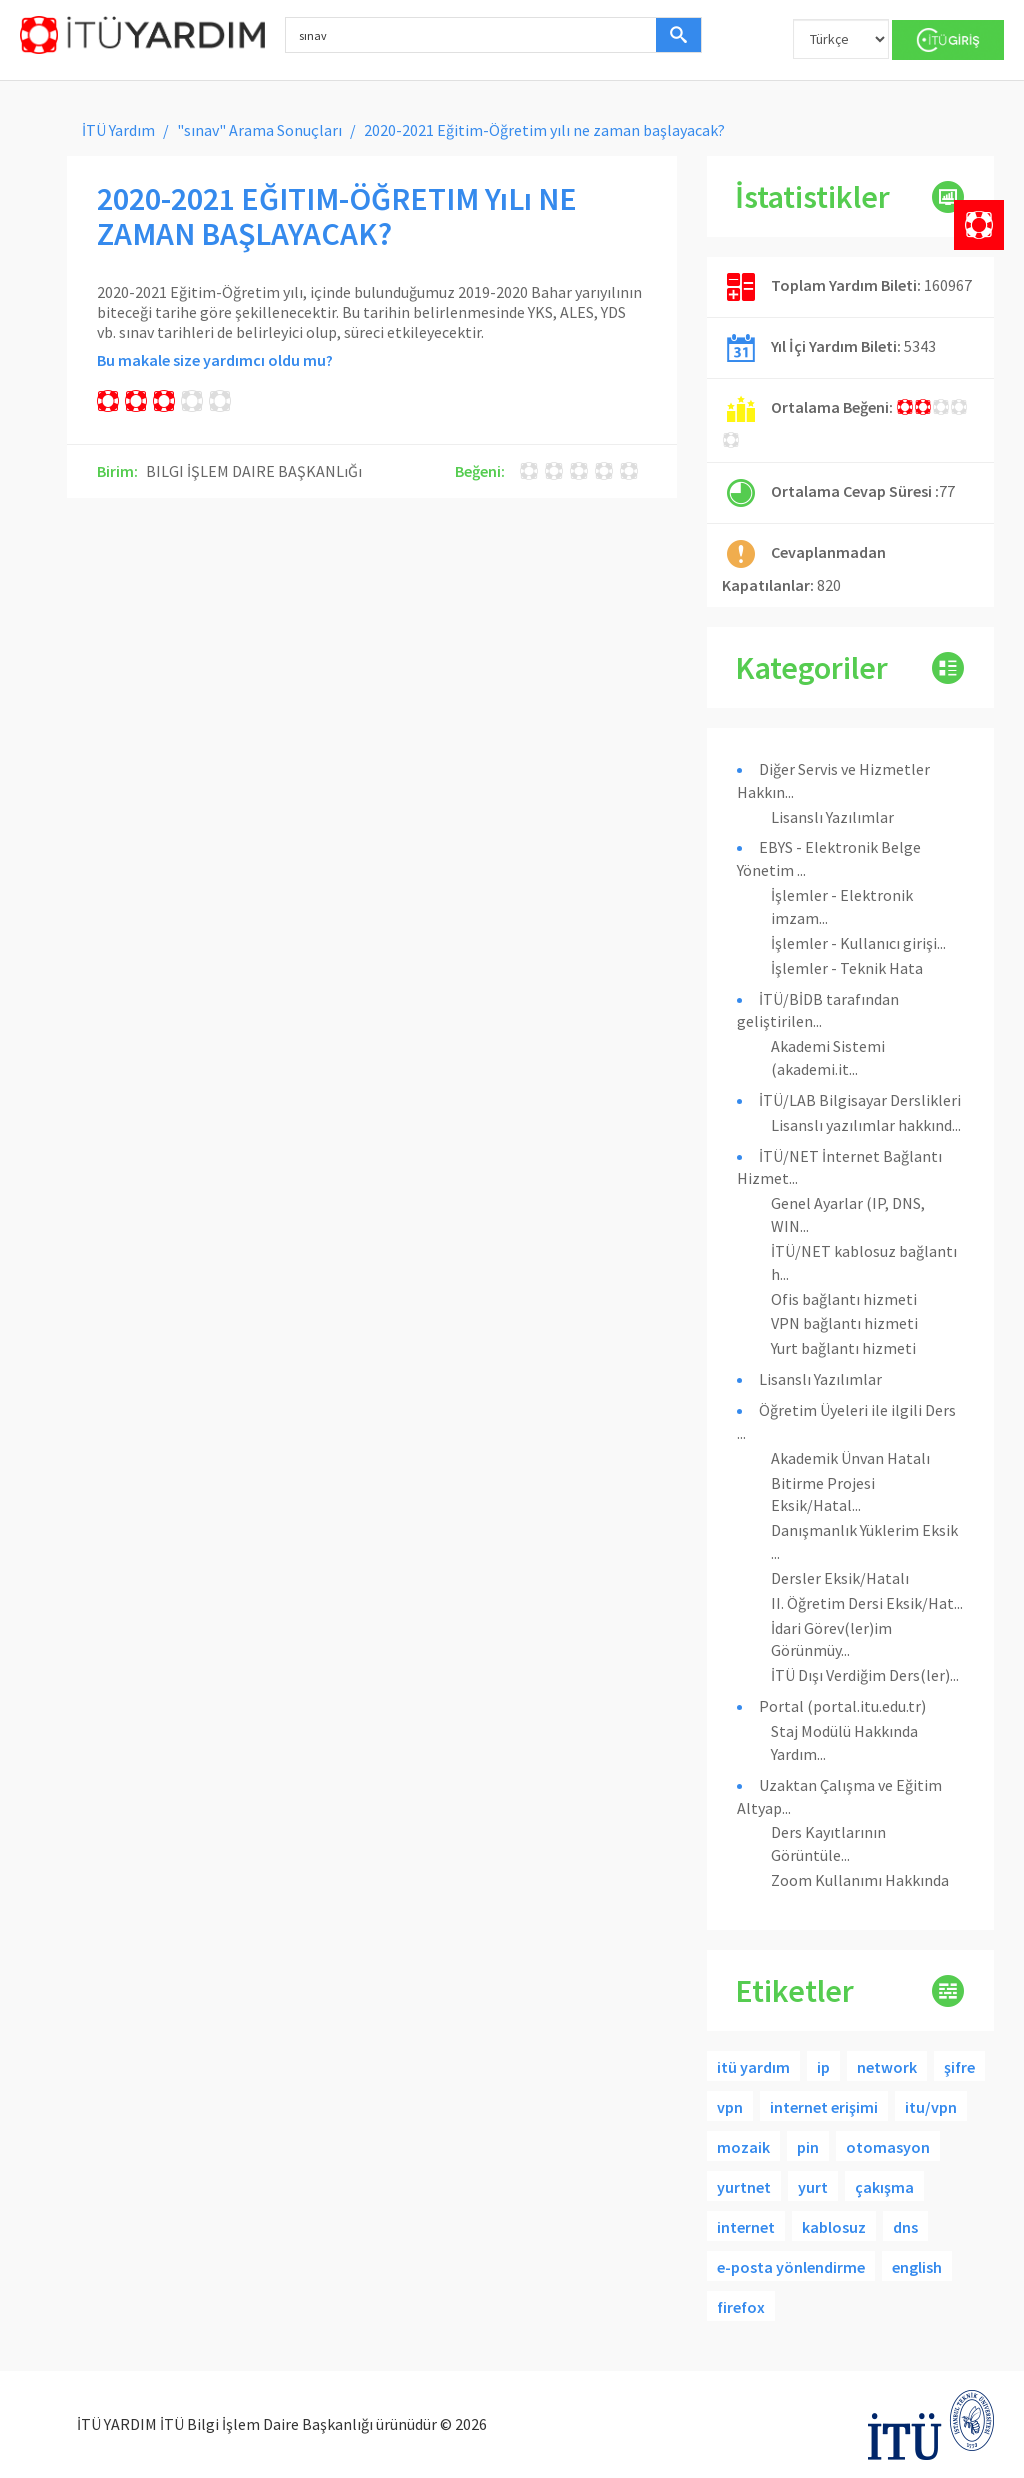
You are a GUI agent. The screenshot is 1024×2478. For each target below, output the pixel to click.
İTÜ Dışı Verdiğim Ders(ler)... (865, 1675)
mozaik (743, 2147)
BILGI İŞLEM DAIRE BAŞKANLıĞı (254, 471)
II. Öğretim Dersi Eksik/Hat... (867, 1603)
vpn (730, 2107)
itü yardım (753, 2067)
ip (823, 2067)
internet (746, 2227)
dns (905, 2227)
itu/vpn (931, 2107)
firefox (741, 2307)
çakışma (884, 2187)
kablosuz (834, 2227)
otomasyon (888, 2147)
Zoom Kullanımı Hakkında (860, 1880)
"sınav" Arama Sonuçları (259, 130)
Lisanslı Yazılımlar (832, 817)
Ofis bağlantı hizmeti (844, 1299)
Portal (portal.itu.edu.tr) (842, 1706)
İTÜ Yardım (118, 130)
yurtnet (744, 2187)
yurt (813, 2187)
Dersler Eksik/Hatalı (840, 1578)
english (917, 2267)
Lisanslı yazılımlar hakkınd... (866, 1125)
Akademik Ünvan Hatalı (850, 1458)
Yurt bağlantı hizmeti (843, 1348)
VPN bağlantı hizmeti (844, 1323)
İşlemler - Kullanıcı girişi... (858, 943)
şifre (959, 2067)
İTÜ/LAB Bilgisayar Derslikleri (860, 1100)
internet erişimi (824, 2107)
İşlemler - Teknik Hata (847, 968)
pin (808, 2147)
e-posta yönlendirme (791, 2267)
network (887, 2067)
